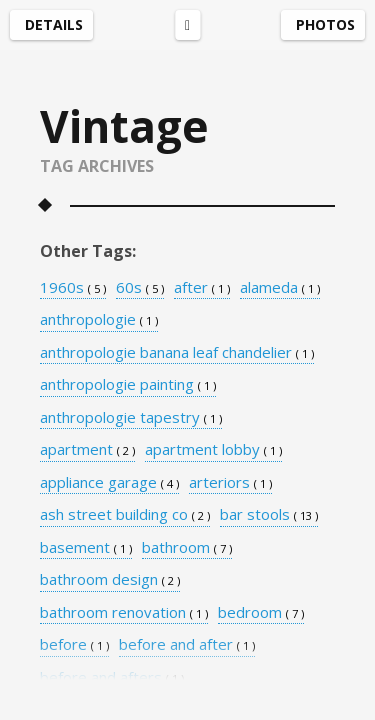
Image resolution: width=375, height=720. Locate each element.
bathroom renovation (124, 613)
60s (140, 288)
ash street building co (125, 515)
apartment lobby (213, 450)
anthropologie (99, 320)
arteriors (230, 483)
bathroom (187, 548)
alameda (280, 288)
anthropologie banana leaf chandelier (177, 353)
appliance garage (109, 483)
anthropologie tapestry (131, 418)
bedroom (261, 613)
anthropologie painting (128, 385)
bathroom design (110, 580)
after (202, 288)
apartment (87, 450)
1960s (73, 288)
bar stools (269, 515)
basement (86, 548)
